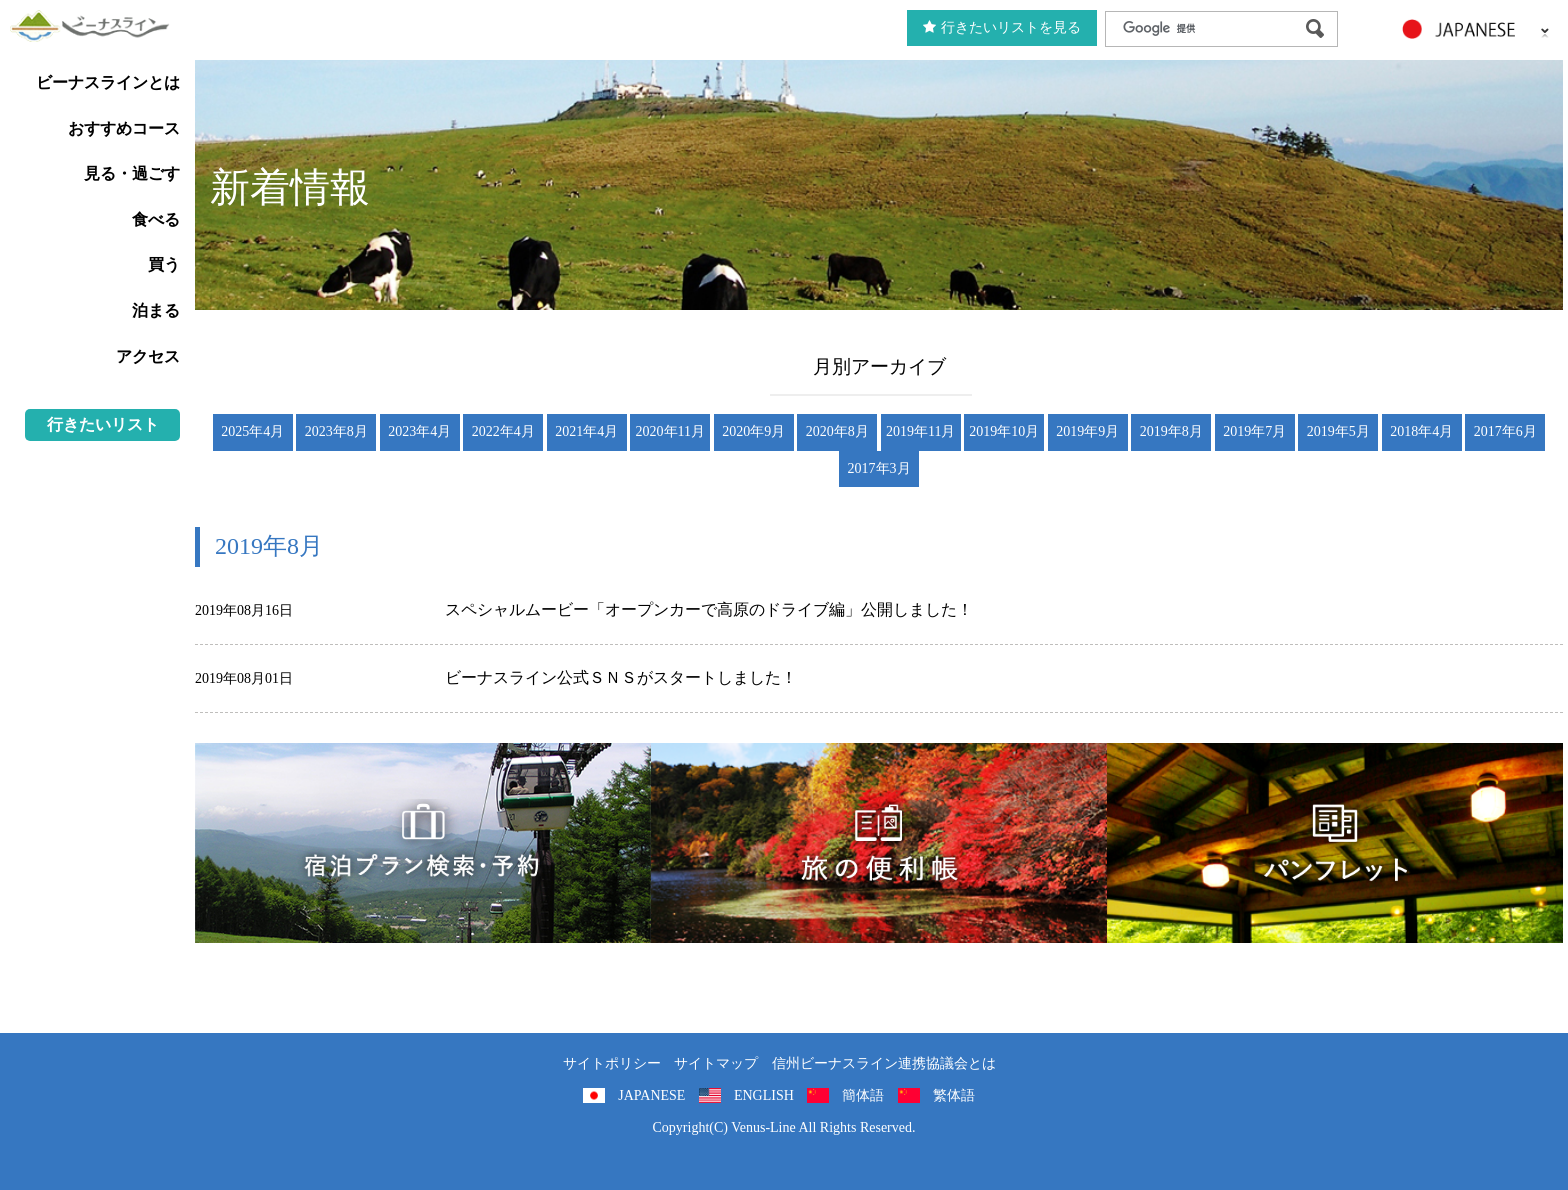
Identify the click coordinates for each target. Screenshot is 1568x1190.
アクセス (148, 356)
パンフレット (1335, 843)
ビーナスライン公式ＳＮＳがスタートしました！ (621, 677)
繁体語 (954, 1095)
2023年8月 (336, 431)
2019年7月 (1254, 431)
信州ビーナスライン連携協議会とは (884, 1063)
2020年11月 (670, 431)
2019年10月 (1004, 431)
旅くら (423, 843)
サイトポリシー (612, 1063)
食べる (156, 219)
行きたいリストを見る (1002, 27)
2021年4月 (586, 431)
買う (164, 264)
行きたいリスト (103, 424)
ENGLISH (764, 1095)
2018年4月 (1421, 431)
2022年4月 (503, 431)
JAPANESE (651, 1095)
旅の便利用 (879, 843)
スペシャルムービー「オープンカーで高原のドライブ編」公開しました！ (709, 609)
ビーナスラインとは (108, 82)
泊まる (156, 310)
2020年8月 (837, 431)
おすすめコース (124, 128)
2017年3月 (879, 468)
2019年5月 (1338, 431)
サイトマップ (716, 1063)
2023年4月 (419, 431)
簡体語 (863, 1095)
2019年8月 (1171, 431)
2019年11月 (920, 431)
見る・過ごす (132, 173)
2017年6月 (1505, 431)
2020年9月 (753, 431)
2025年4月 (252, 431)
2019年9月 (1087, 431)
